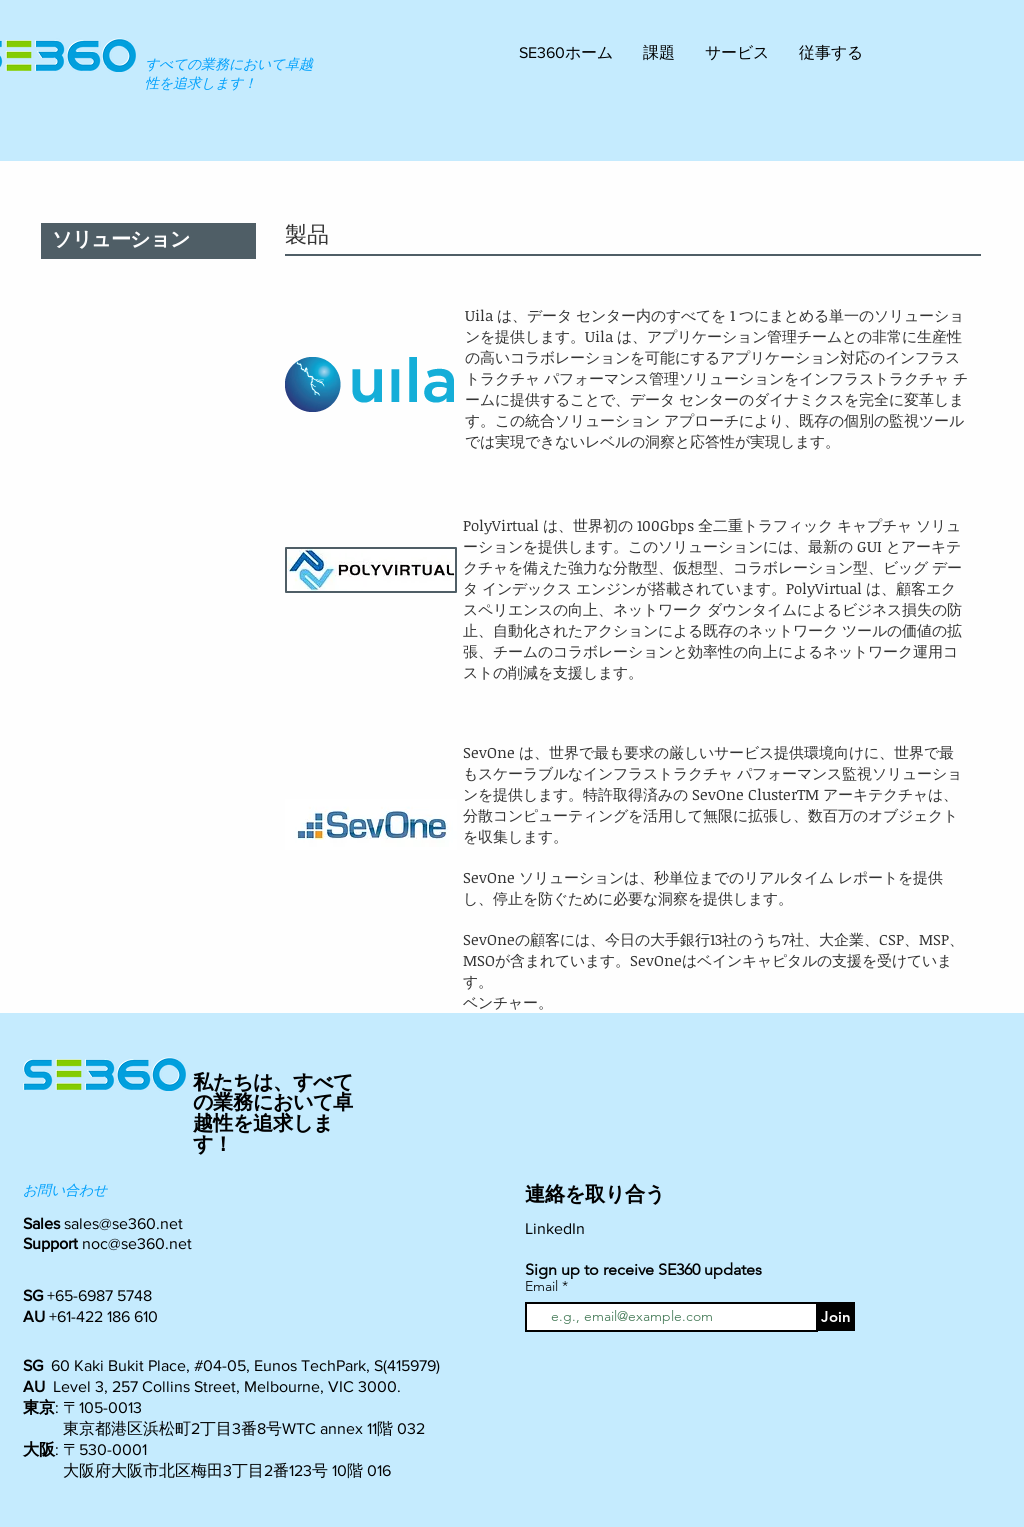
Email (543, 1286)
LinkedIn (555, 1228)
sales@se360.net (123, 1223)
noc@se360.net (137, 1243)
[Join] (836, 1316)
